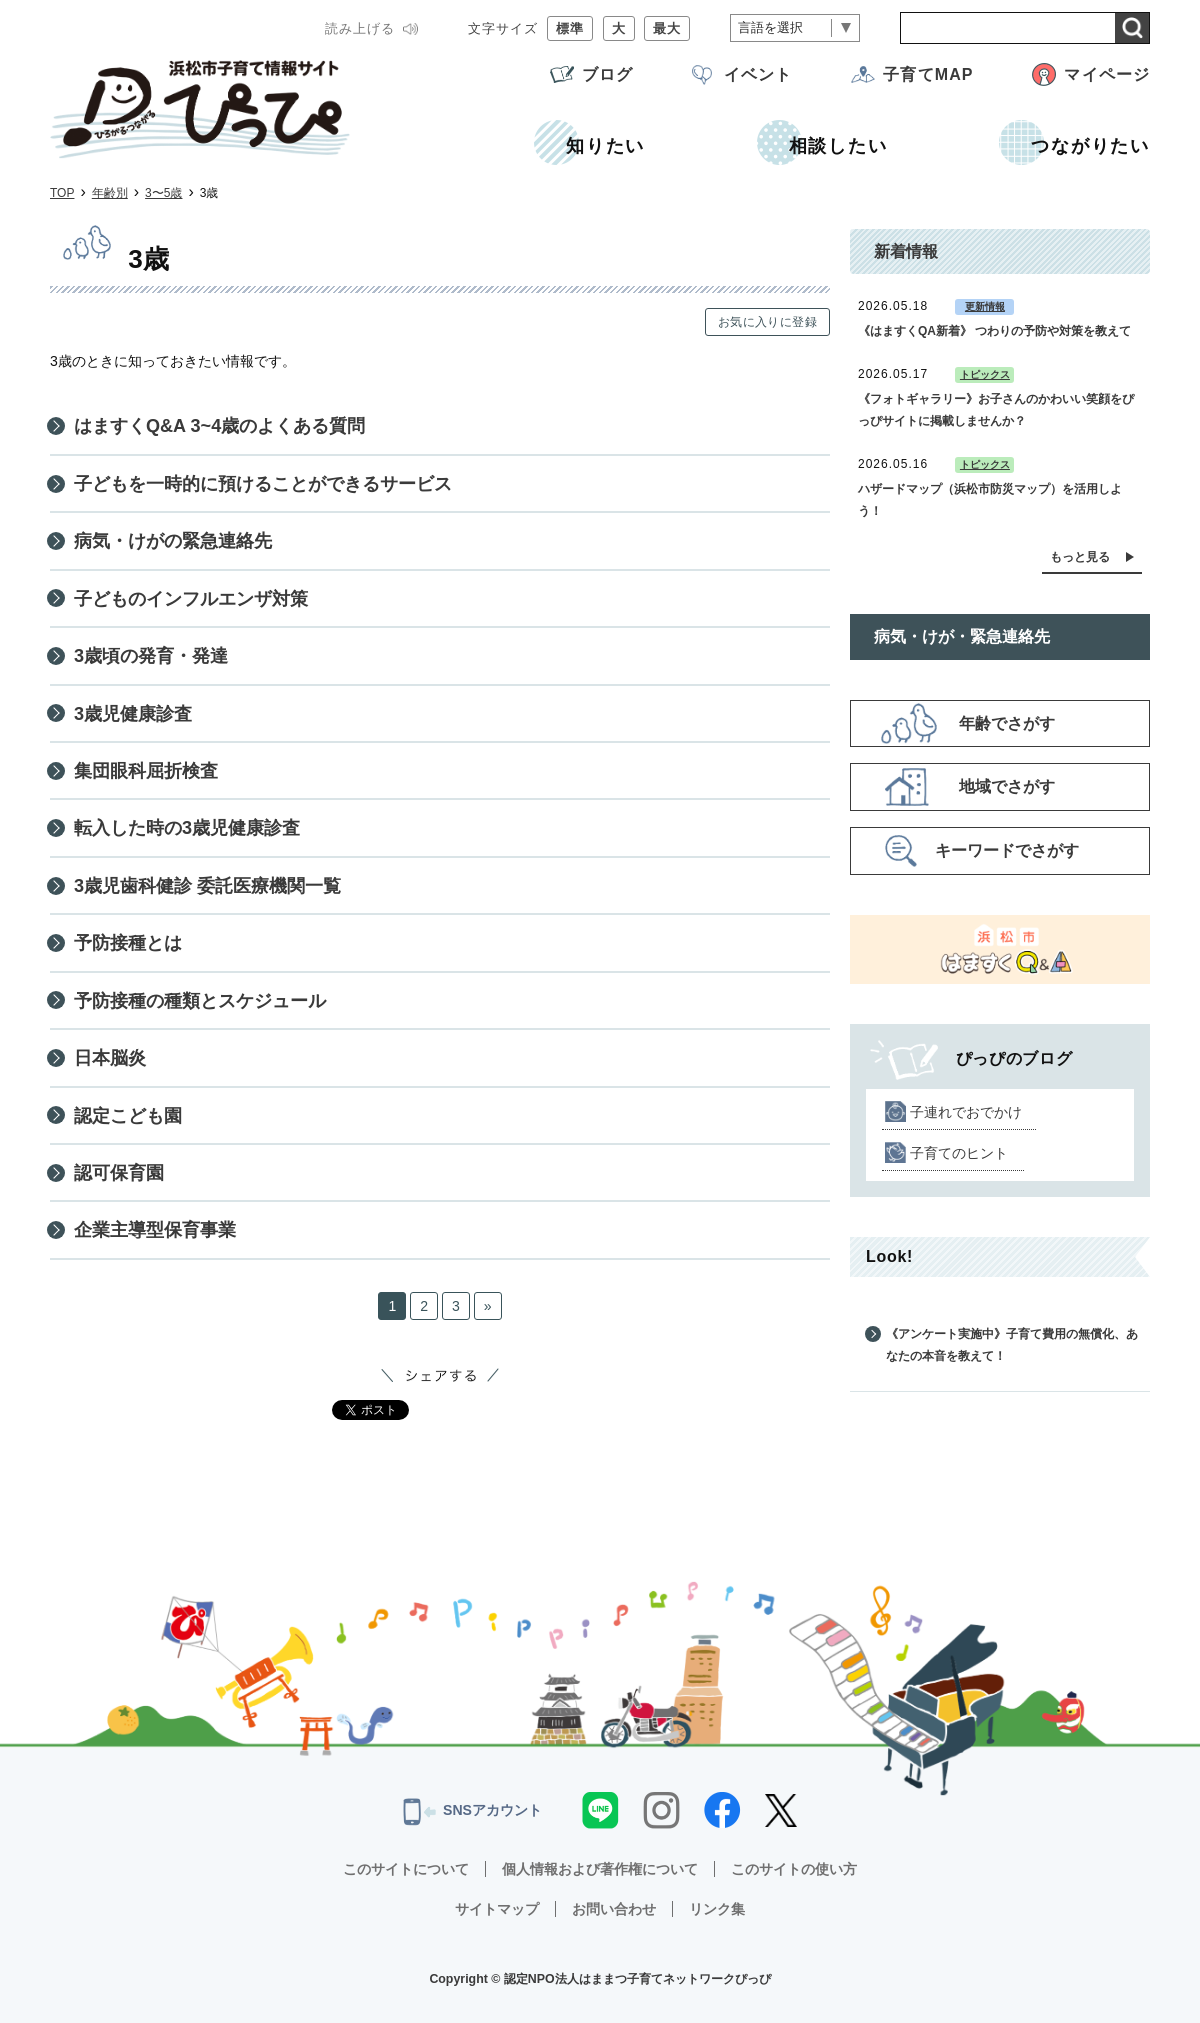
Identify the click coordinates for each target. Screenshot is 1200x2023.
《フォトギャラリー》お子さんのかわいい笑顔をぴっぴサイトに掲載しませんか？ (996, 410)
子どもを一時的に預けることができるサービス (263, 484)
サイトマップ (497, 1909)
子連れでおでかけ (966, 1112)
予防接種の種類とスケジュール (200, 1001)
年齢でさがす (1007, 723)
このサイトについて (406, 1869)
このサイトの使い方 (794, 1869)
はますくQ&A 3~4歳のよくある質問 (219, 426)
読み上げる (360, 28)
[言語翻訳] (795, 28)
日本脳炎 (110, 1058)
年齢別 (110, 193)
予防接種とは (128, 943)
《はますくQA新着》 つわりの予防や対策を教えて (994, 331)
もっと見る (1080, 557)
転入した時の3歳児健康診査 (187, 828)
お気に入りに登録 (767, 322)
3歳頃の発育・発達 (151, 656)
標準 (570, 28)
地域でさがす (1007, 786)
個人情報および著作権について (600, 1869)
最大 (667, 28)
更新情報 (985, 306)
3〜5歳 (163, 193)
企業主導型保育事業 (155, 1230)
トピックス (985, 374)
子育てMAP (928, 74)
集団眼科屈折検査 (146, 771)
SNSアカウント (472, 1812)
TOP (62, 193)
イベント (758, 74)
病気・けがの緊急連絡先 (173, 541)
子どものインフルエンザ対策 (191, 599)
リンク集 (717, 1909)
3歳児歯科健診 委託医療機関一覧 (207, 886)
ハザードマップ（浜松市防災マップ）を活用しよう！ (990, 500)
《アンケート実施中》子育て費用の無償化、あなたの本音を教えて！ (1012, 1345)
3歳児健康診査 (133, 714)
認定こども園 (128, 1116)
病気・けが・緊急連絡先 (962, 636)
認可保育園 (119, 1173)
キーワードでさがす (1007, 850)
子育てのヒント (959, 1153)
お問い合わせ (614, 1909)
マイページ (1107, 74)
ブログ (607, 74)
